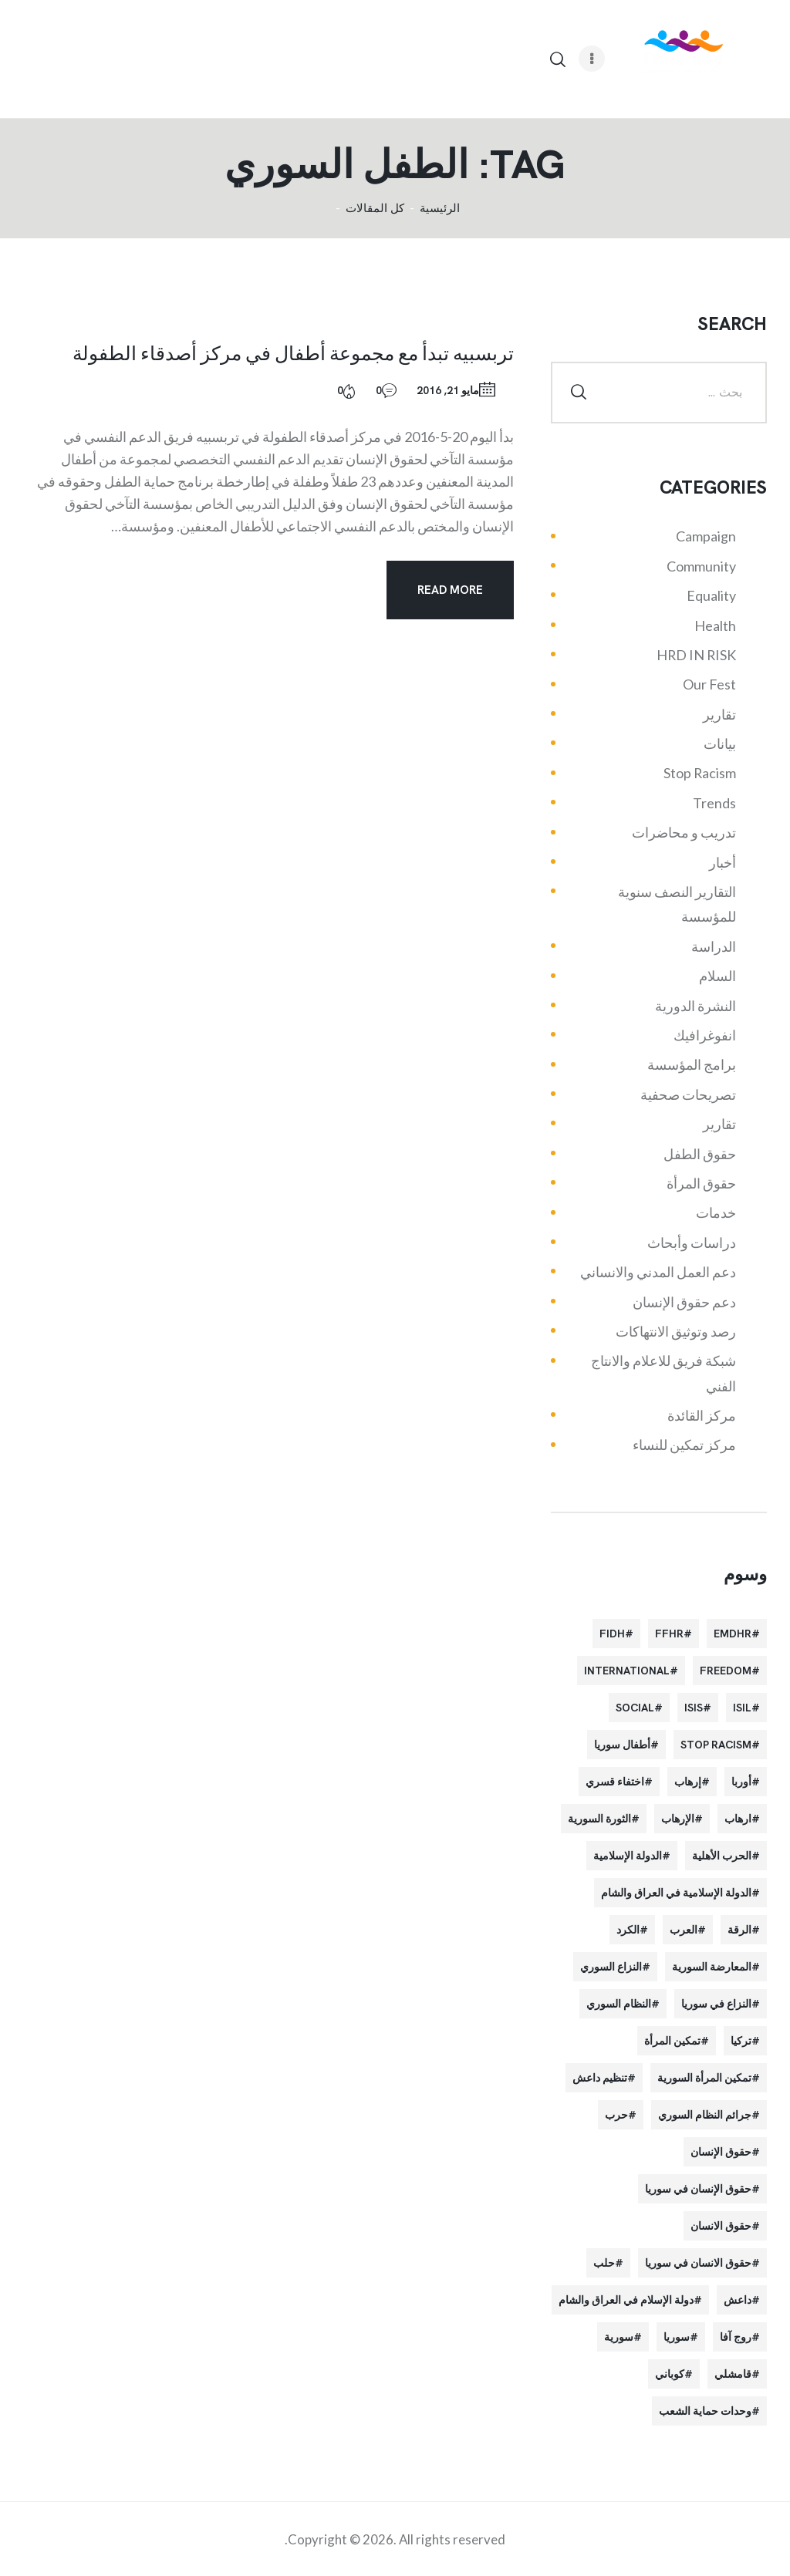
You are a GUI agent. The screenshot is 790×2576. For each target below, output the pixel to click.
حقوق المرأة (701, 1183)
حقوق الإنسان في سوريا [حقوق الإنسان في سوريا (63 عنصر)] (698, 2189)
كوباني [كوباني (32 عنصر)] (669, 2374)
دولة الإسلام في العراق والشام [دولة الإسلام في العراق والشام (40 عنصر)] (626, 2300)
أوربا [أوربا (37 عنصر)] (741, 1782)
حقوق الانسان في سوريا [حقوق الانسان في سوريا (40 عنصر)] (698, 2263)
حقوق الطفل (699, 1153)
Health (715, 625)
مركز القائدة (701, 1415)
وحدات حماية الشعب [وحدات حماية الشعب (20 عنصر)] (705, 2411)
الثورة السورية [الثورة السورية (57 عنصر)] (599, 1819)
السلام (717, 975)
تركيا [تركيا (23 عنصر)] (741, 2041)
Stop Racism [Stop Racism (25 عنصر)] (715, 1745)
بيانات (720, 743)
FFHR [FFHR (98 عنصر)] (669, 1633)
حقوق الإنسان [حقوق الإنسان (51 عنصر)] (720, 2152)
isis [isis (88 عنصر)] (693, 1708)
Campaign (706, 536)
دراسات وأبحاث (691, 1242)
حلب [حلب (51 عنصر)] (604, 2263)
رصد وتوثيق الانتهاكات (676, 1331)
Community (701, 566)
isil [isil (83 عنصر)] (742, 1708)
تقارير (719, 714)
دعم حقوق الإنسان (684, 1301)
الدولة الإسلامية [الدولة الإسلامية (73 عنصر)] (627, 1856)
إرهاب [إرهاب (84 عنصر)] (687, 1782)
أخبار (722, 862)
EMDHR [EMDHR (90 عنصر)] (732, 1633)
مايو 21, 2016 (448, 390)
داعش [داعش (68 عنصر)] (737, 2300)
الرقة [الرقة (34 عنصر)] (739, 1930)
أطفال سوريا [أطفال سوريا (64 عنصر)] (622, 1745)
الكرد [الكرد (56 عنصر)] (628, 1930)
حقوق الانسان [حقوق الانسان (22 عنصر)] (720, 2226)
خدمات (716, 1212)
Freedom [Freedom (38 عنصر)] (725, 1670)
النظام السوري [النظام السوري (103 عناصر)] (618, 2004)
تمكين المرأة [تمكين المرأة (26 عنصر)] (672, 2041)
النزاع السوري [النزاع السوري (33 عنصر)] (611, 1967)
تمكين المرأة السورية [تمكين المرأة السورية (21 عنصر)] (704, 2078)
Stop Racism (699, 772)
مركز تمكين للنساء (684, 1444)
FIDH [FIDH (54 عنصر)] (612, 1633)
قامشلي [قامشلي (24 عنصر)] (732, 2374)
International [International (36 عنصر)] (627, 1670)
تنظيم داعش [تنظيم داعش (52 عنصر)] (599, 2078)
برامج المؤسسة (691, 1064)
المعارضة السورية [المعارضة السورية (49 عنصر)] (711, 1967)
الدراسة (713, 946)
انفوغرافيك (705, 1035)
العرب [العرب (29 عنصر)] (683, 1930)
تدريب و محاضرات (684, 832)
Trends (714, 802)
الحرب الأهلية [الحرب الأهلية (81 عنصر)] (721, 1856)
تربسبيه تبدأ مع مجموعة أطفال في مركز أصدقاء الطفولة (293, 352)
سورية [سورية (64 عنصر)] (618, 2337)
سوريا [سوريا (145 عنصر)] (676, 2337)
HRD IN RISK (696, 654)
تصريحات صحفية (688, 1094)
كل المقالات (375, 208)
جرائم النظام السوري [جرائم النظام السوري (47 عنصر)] (704, 2115)
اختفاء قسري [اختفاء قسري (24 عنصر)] (615, 1782)
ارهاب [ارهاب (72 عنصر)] (737, 1819)
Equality (711, 595)
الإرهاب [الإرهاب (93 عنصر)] (677, 1819)
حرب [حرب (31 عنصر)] (616, 2115)
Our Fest (709, 684)
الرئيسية (440, 208)
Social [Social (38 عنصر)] (635, 1708)
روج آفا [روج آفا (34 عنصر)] (735, 2337)
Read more (450, 590)
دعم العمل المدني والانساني (658, 1271)
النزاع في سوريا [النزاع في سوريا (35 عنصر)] (716, 2004)
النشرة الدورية (695, 1005)
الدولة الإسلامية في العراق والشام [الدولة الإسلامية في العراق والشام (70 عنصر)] (676, 1893)
